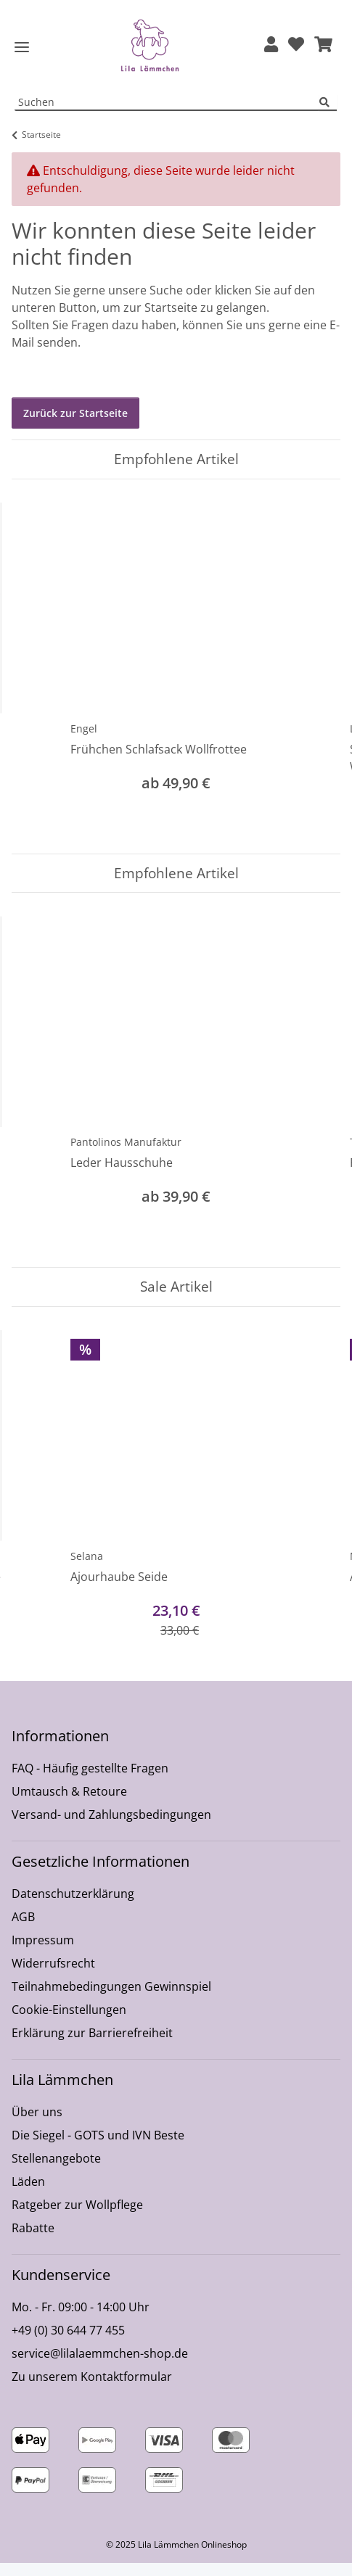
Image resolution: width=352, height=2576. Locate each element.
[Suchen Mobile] (167, 115)
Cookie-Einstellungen (69, 2023)
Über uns (37, 2125)
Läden (28, 2195)
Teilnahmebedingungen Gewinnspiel (111, 1999)
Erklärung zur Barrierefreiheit (92, 2046)
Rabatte (33, 2241)
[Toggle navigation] (22, 54)
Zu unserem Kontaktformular (92, 2390)
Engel (83, 741)
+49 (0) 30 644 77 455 (68, 2343)
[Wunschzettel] (296, 52)
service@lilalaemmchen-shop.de (100, 2366)
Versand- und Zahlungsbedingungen (111, 1828)
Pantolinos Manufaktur (125, 1155)
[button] (271, 52)
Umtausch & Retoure (69, 1804)
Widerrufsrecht (53, 1976)
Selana (86, 1569)
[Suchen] (328, 115)
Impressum (43, 1953)
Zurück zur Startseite (75, 426)
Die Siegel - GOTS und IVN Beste (98, 2148)
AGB (23, 1930)
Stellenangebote (56, 2171)
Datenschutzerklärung (73, 1907)
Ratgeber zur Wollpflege (77, 2218)
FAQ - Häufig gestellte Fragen (90, 1781)
